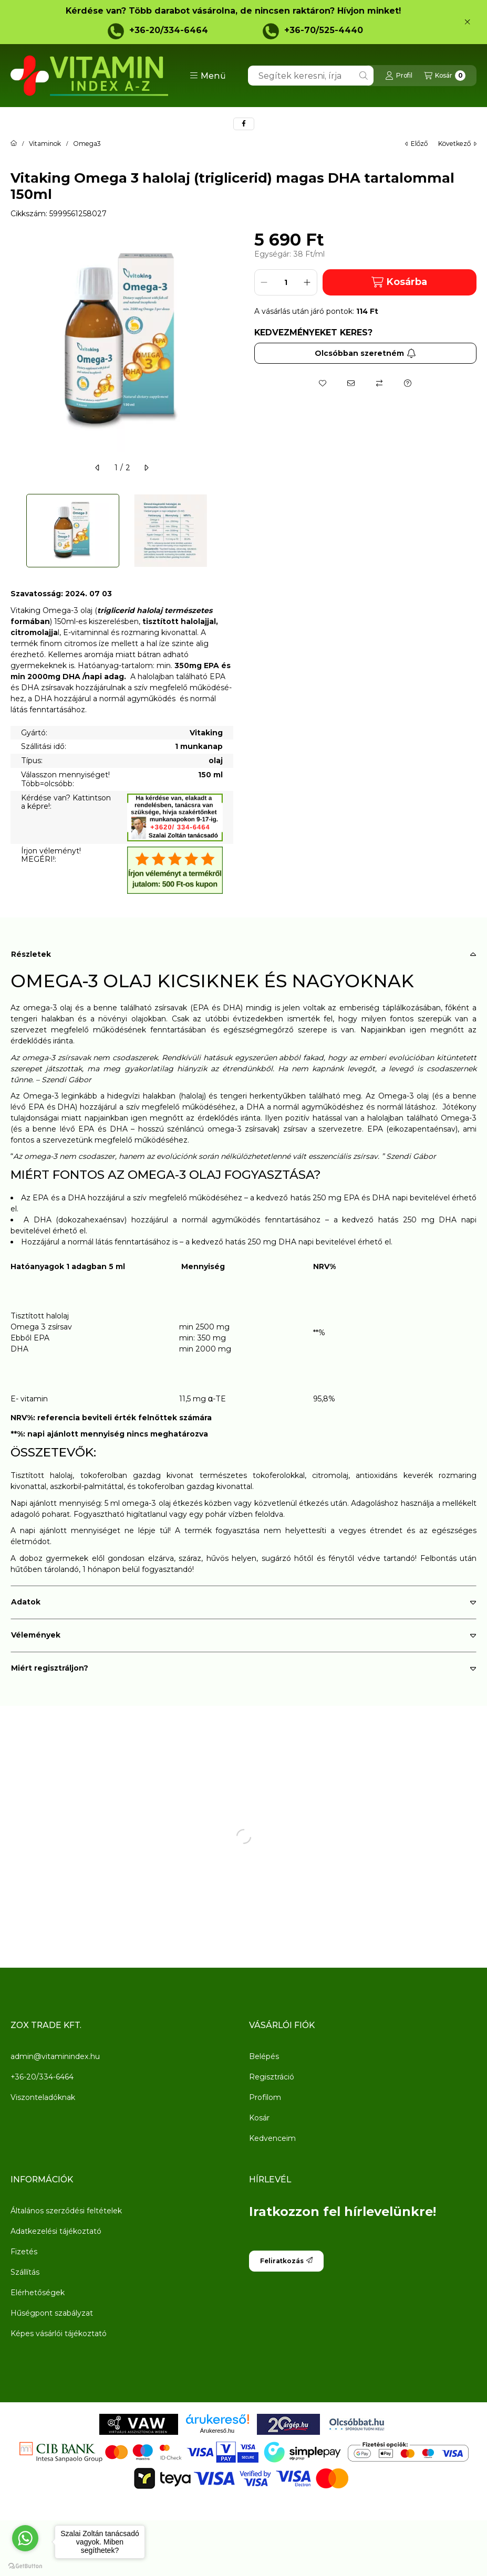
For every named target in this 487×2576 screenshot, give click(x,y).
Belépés (264, 2056)
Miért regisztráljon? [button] (49, 1668)
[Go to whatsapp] (25, 2538)
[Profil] (399, 75)
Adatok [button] (25, 1602)
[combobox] (310, 75)
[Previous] (16, 530)
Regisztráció (271, 2077)
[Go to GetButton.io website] (25, 2565)
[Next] (228, 530)
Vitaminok (45, 143)
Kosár (259, 2118)
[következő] (146, 467)
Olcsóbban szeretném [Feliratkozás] (365, 353)
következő (457, 143)
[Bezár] (467, 22)
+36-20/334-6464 (168, 30)
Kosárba (399, 282)
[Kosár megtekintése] (444, 75)
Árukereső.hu (217, 2430)
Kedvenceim (272, 2138)
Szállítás (25, 2272)
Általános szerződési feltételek (66, 2210)
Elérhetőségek (38, 2292)
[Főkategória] (14, 143)
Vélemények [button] (35, 1635)
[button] (208, 75)
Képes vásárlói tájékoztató (59, 2333)
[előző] (97, 467)
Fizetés (24, 2251)
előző (416, 143)
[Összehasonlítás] (379, 383)
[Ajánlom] (351, 383)
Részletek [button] (31, 954)
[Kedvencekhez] (322, 383)
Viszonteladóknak (43, 2097)
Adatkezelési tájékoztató (56, 2231)
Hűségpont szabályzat (52, 2313)
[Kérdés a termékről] (408, 383)
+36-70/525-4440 (323, 30)
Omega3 (87, 143)
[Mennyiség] (286, 282)
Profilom (265, 2097)
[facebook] (243, 124)
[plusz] (307, 282)
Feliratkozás (286, 2261)
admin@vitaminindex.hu (55, 2056)
